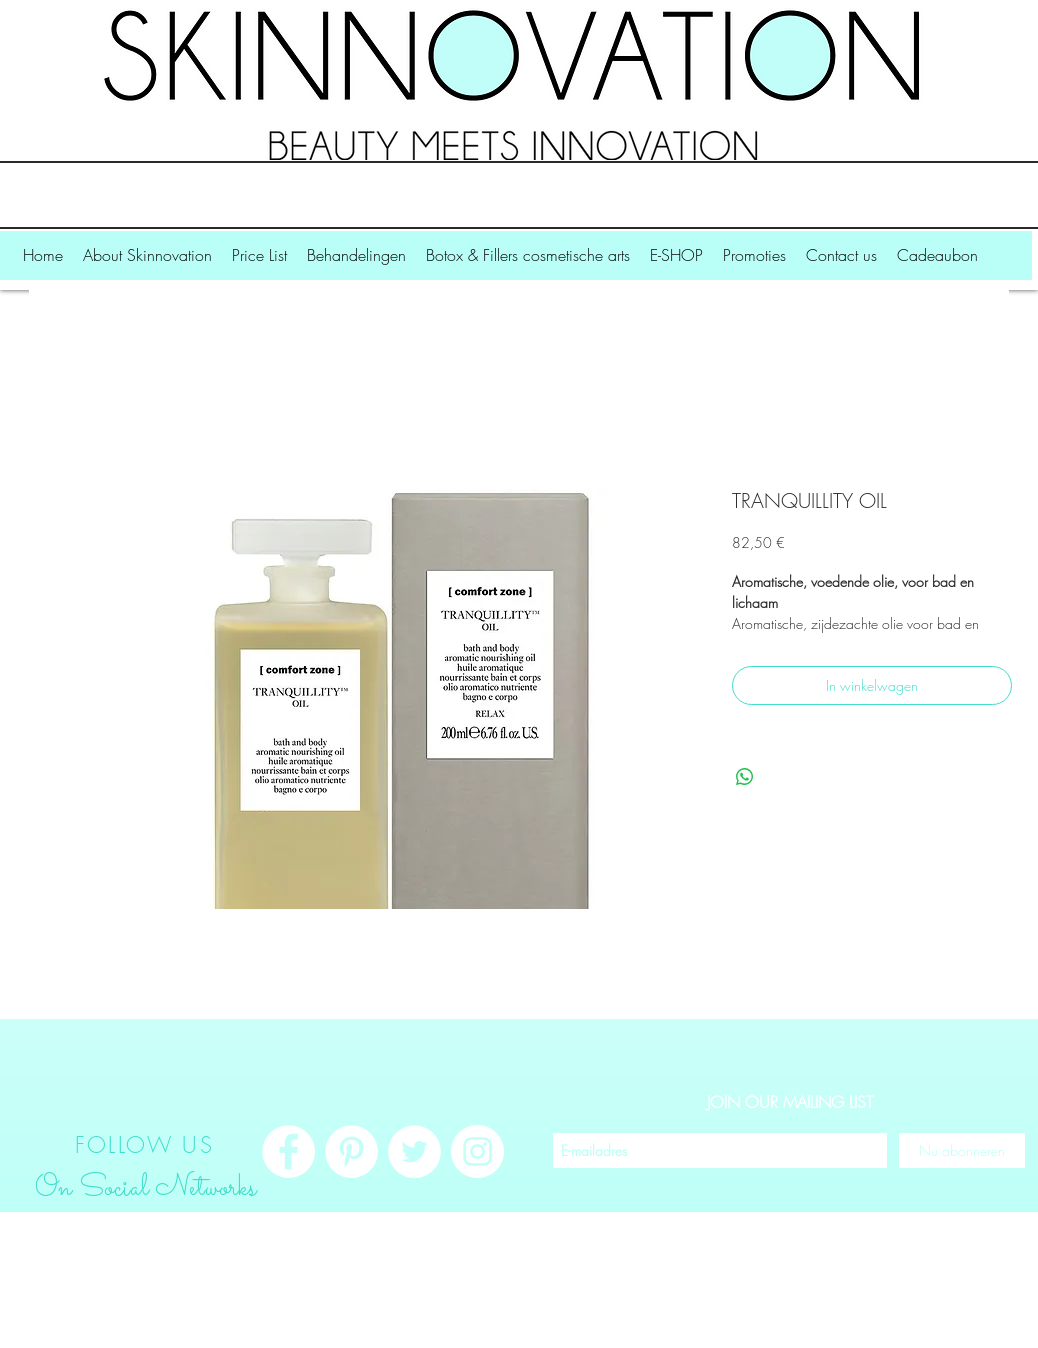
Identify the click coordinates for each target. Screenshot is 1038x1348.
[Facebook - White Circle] (288, 1151)
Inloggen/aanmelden (921, 1326)
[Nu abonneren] (962, 1150)
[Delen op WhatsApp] (745, 777)
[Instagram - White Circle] (477, 1151)
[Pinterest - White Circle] (351, 1151)
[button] (147, 261)
